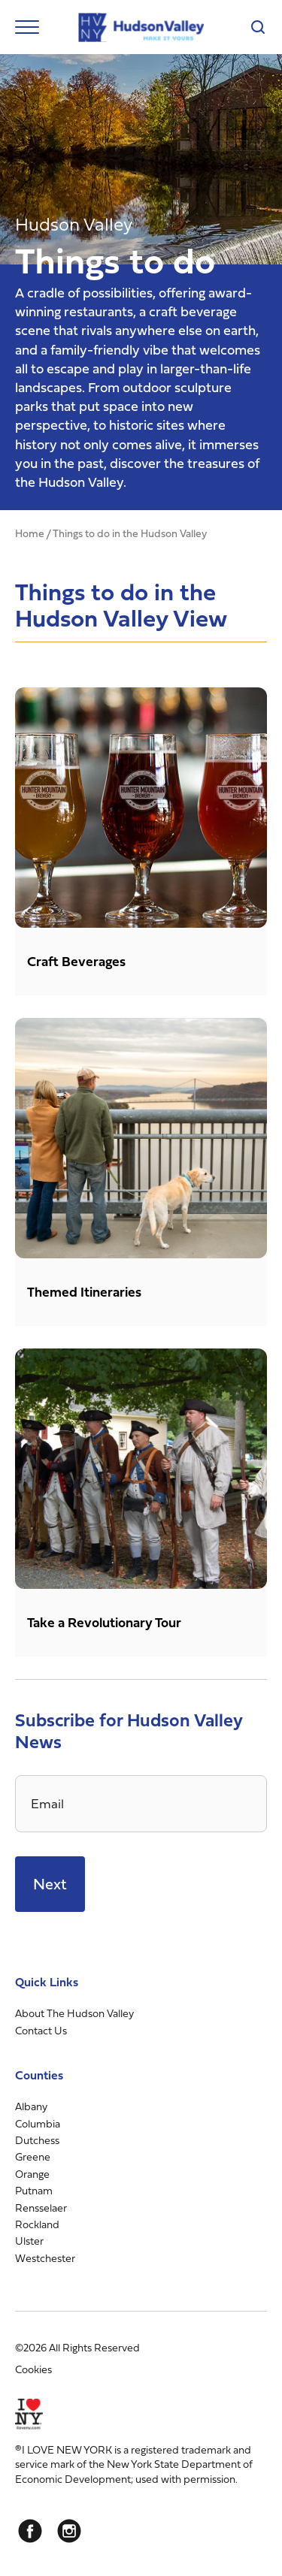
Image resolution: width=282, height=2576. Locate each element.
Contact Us (41, 2030)
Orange (32, 2174)
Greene (32, 2156)
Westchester (45, 2258)
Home (29, 533)
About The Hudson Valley (74, 2013)
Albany (31, 2106)
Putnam (34, 2190)
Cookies (33, 2369)
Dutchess (37, 2140)
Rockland (37, 2224)
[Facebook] (30, 2531)
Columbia (37, 2123)
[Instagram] (69, 2531)
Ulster (29, 2240)
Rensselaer (41, 2207)
